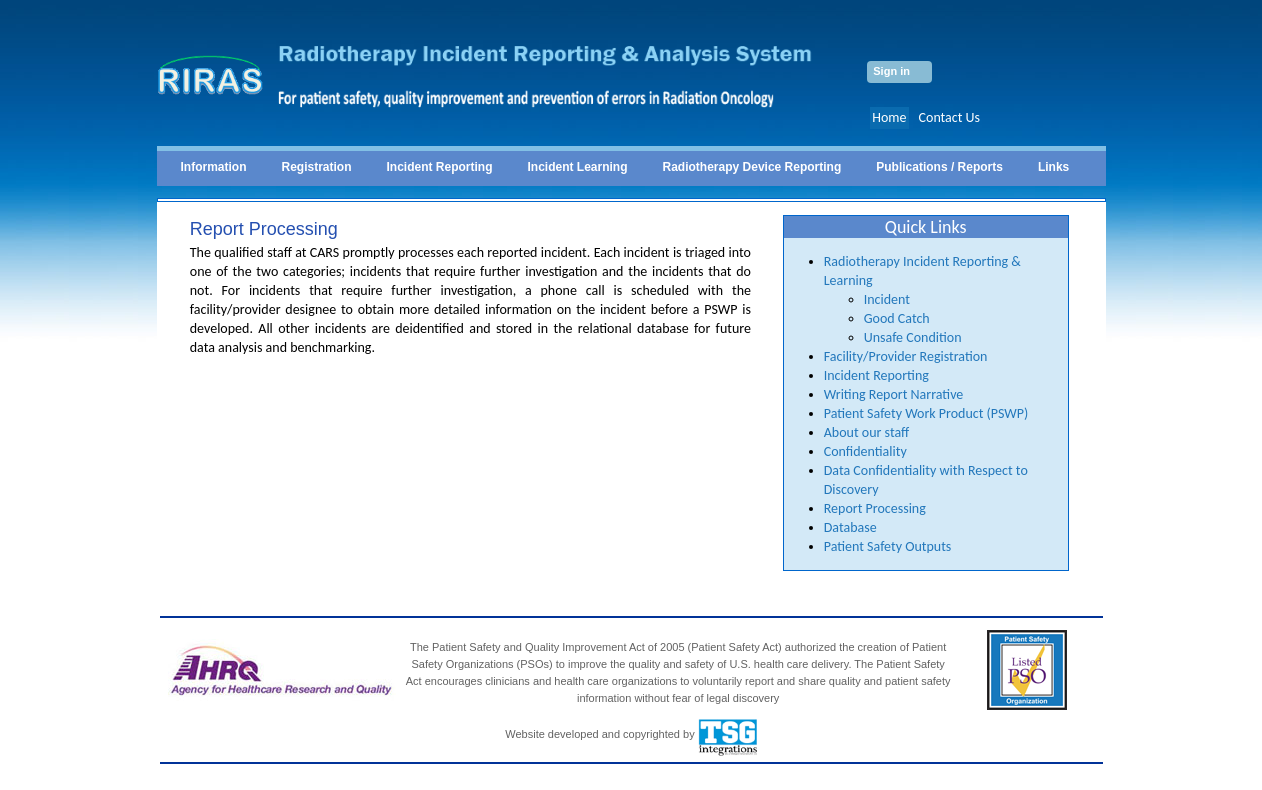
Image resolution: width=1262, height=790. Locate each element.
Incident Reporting (876, 375)
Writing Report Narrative (894, 394)
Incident (887, 299)
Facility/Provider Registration (906, 356)
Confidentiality (865, 451)
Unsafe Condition (913, 337)
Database (850, 527)
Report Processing (875, 508)
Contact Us (950, 117)
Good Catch (897, 318)
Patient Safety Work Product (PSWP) (926, 413)
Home (889, 117)
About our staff (866, 432)
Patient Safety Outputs (888, 546)
